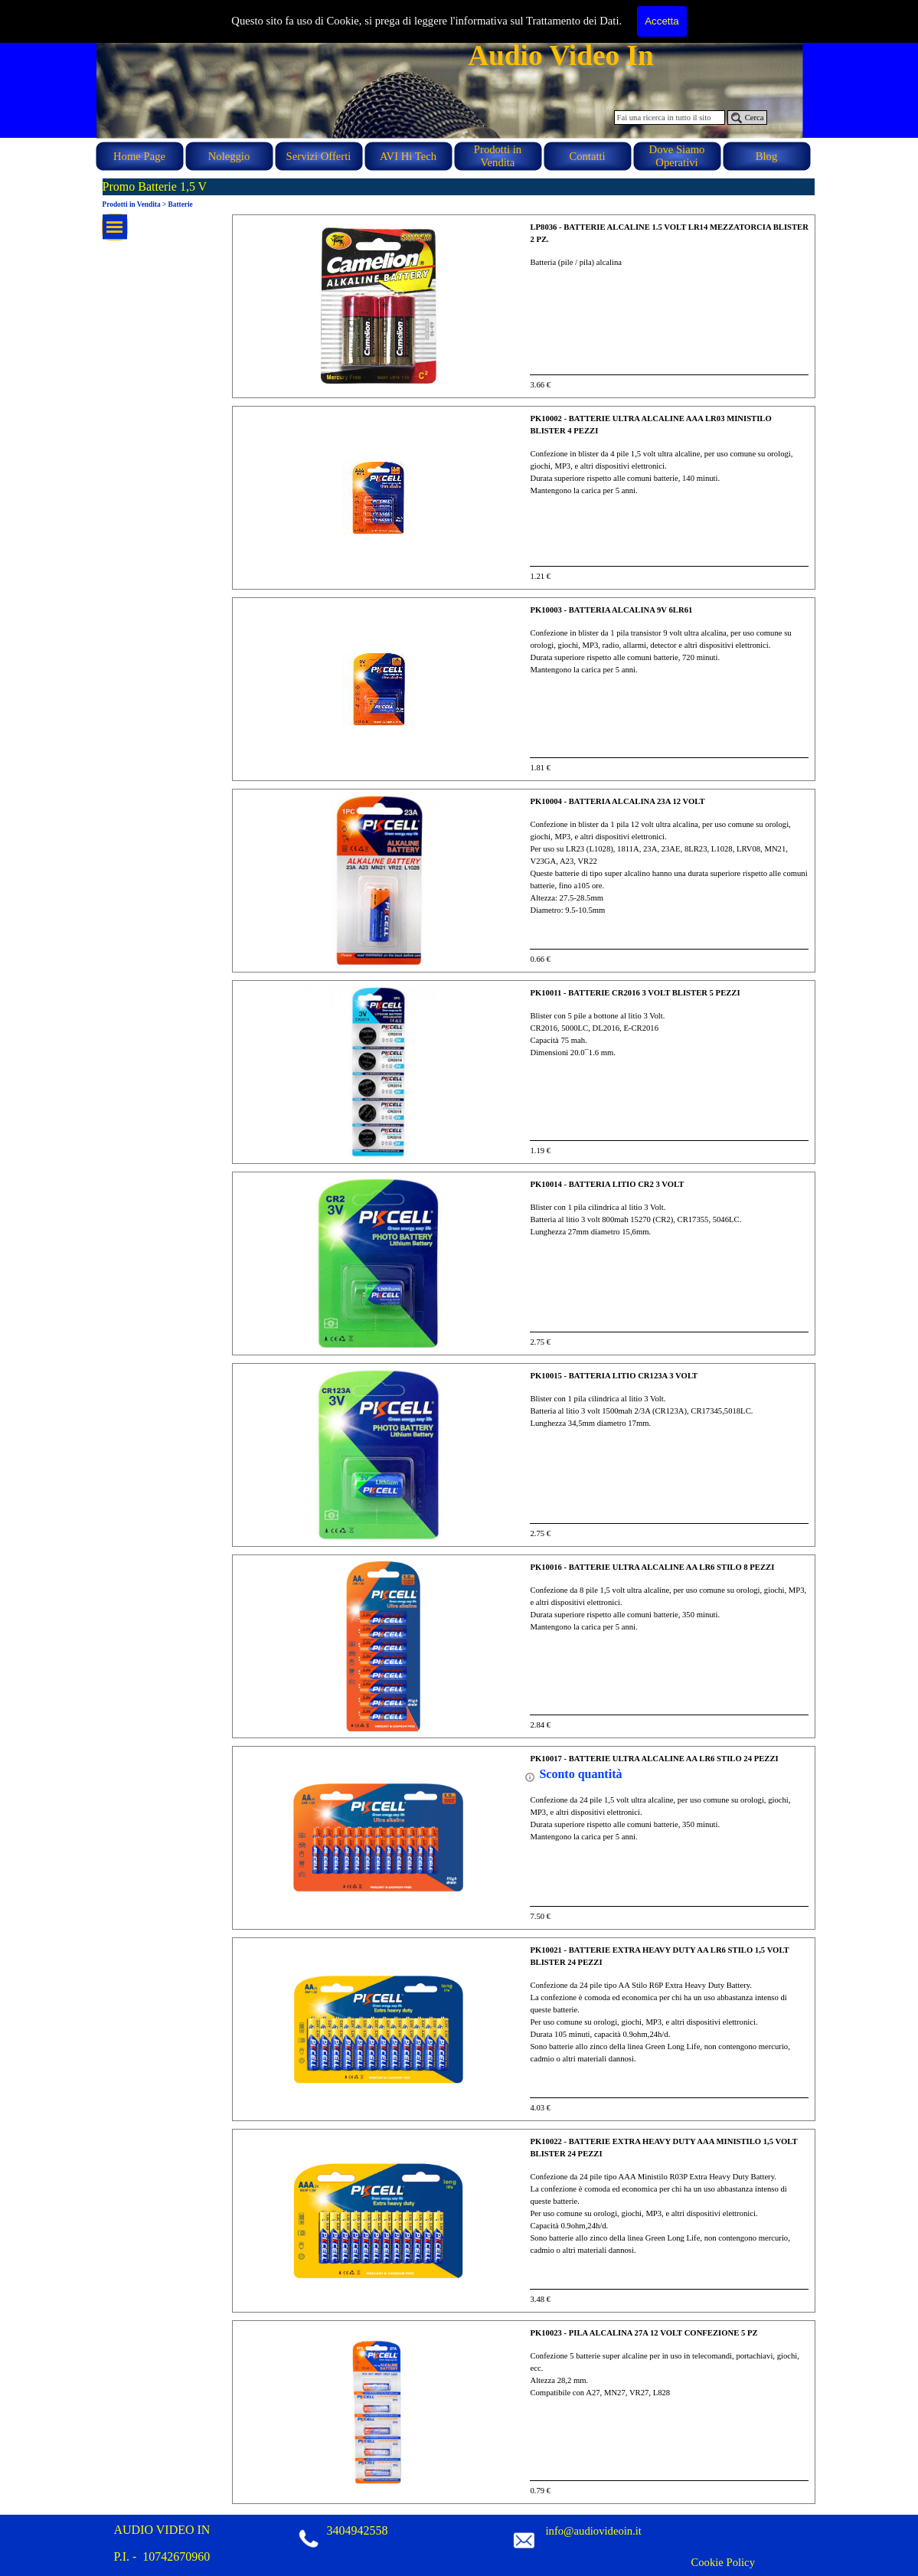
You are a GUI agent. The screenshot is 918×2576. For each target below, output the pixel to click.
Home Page (139, 156)
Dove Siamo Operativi (677, 155)
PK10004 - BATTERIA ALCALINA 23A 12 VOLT (617, 801)
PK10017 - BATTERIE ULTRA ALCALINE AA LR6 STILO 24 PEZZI (654, 1758)
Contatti (587, 156)
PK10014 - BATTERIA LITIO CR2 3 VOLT (607, 1184)
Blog (767, 156)
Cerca (754, 117)
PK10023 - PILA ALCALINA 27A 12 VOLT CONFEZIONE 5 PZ (643, 2333)
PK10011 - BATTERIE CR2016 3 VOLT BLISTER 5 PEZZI (635, 993)
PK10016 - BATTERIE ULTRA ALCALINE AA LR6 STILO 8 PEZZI (652, 1567)
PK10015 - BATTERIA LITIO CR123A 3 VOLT (613, 1375)
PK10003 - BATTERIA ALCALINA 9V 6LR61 (611, 610)
